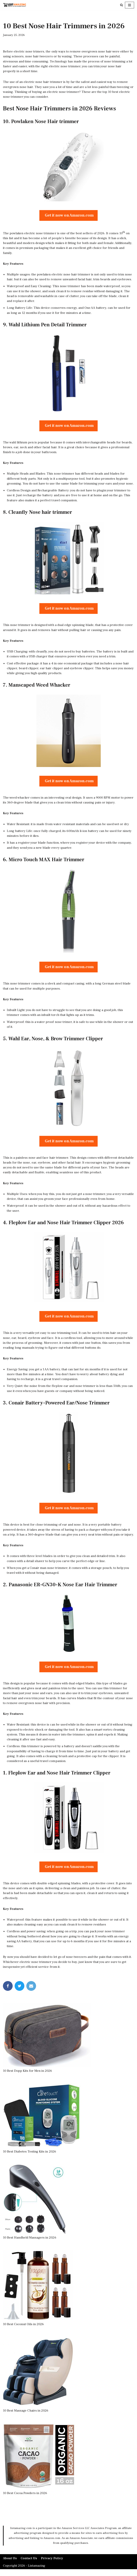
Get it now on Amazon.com (68, 215)
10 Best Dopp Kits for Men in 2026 (27, 2077)
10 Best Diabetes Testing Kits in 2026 (29, 2158)
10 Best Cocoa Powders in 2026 (25, 2500)
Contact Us (29, 2565)
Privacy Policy (52, 2565)
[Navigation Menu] (129, 5)
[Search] (121, 5)
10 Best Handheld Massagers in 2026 (29, 2244)
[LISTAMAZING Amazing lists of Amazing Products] (14, 5)
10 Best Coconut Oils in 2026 (23, 2331)
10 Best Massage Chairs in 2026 (25, 2417)
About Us (10, 2565)
